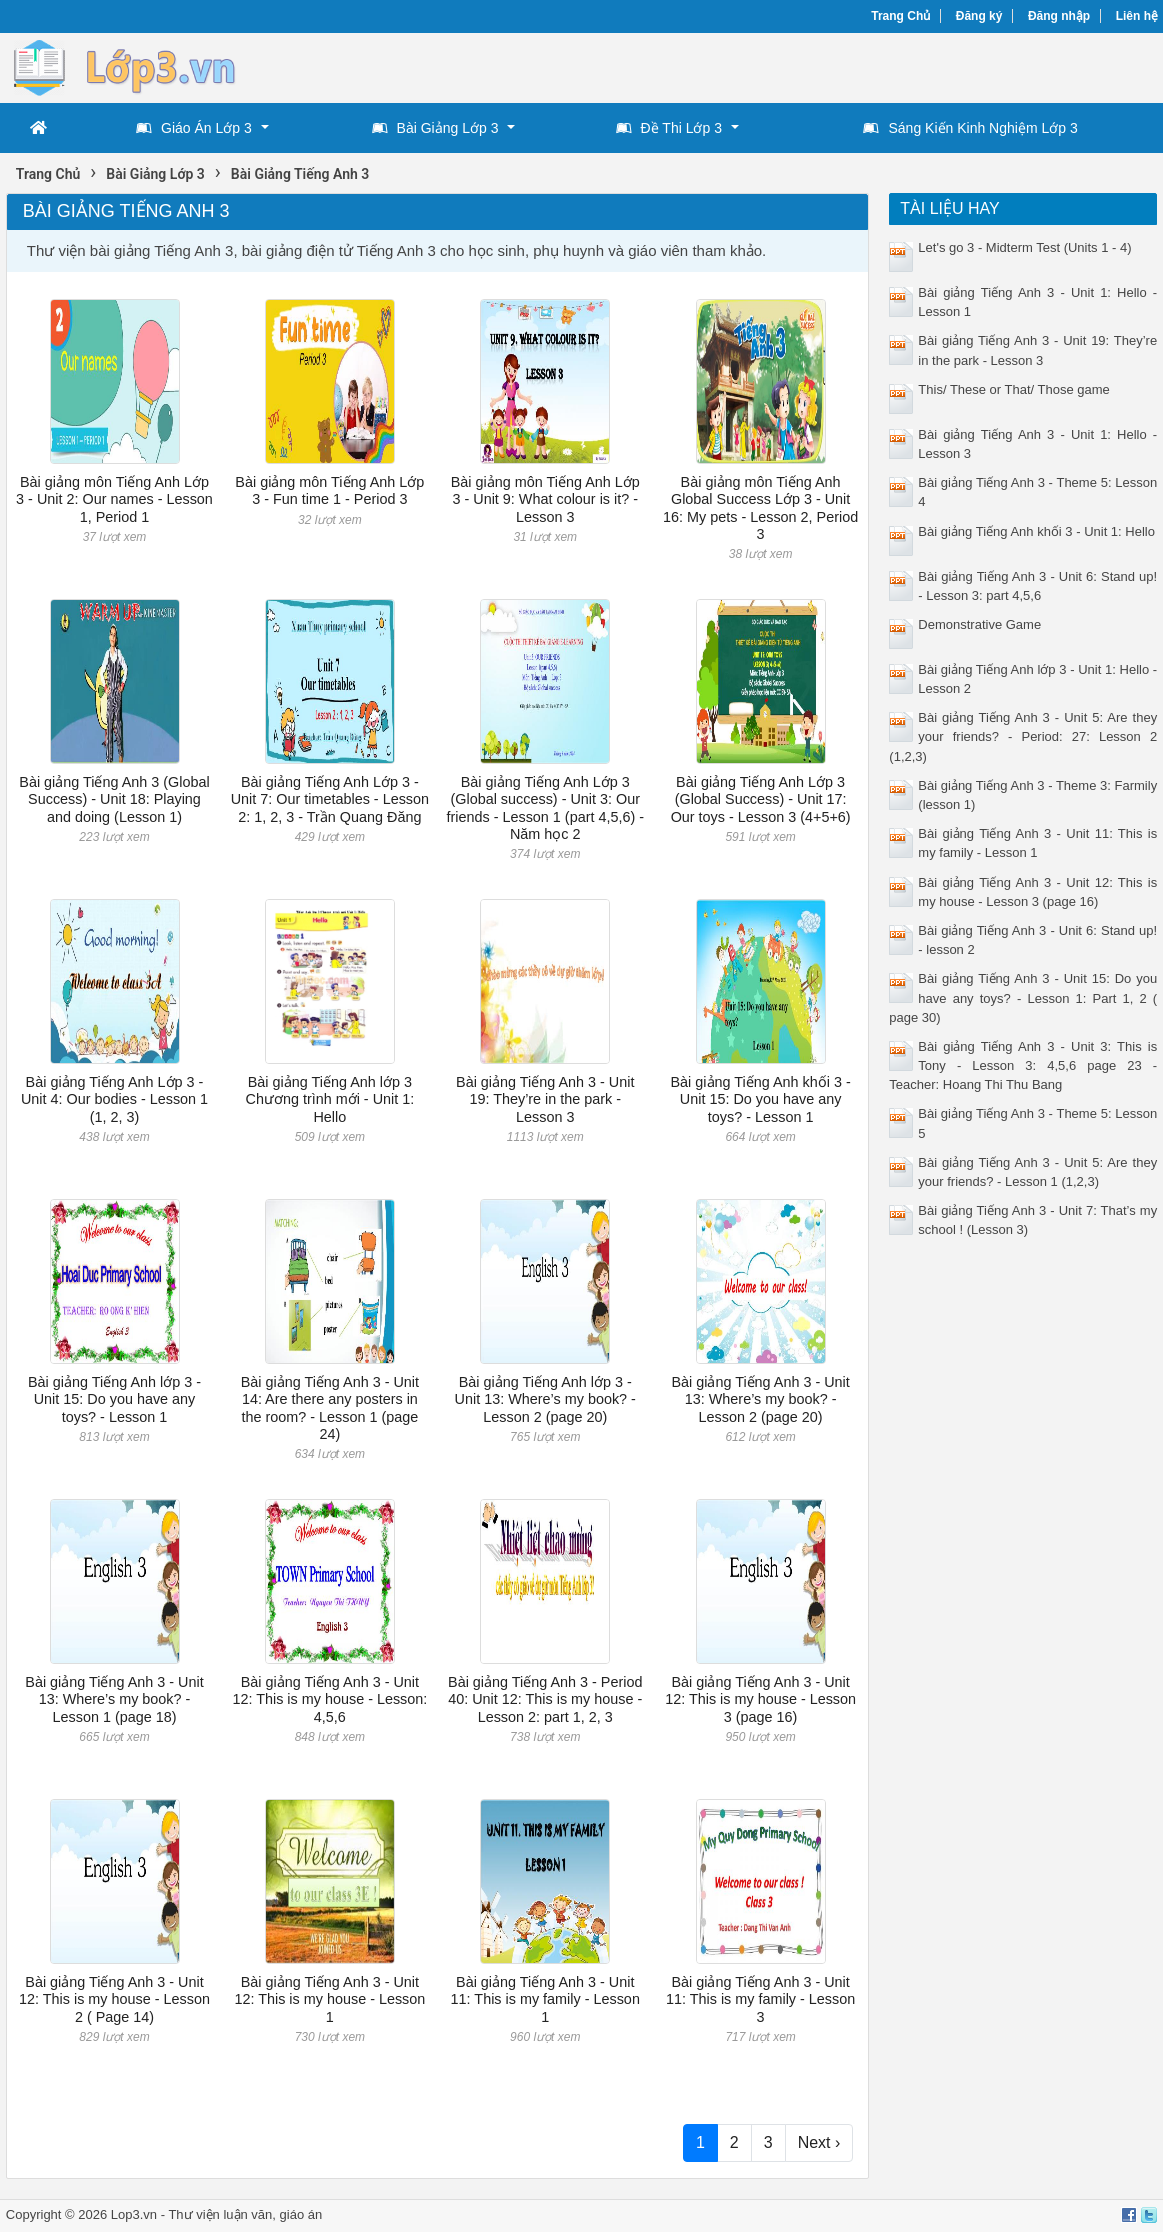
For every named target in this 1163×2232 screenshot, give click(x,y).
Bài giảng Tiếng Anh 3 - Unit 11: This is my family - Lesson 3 (760, 1999)
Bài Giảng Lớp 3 (435, 128)
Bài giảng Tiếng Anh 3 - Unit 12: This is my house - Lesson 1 (329, 1999)
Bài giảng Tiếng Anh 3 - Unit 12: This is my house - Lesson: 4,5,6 (329, 1699)
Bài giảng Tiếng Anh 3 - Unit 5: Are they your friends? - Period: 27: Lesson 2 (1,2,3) (1023, 736)
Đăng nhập (1059, 16)
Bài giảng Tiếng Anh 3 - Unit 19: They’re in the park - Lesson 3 (545, 1099)
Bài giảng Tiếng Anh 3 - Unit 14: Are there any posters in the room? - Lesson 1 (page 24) (330, 1408)
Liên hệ (1137, 16)
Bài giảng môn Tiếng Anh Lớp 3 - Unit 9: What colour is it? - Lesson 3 (545, 499)
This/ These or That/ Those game (1014, 389)
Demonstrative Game (979, 624)
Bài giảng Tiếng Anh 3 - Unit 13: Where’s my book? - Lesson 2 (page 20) (760, 1399)
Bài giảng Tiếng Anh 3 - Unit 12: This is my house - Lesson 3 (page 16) (760, 1699)
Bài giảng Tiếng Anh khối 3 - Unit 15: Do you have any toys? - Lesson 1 (761, 1099)
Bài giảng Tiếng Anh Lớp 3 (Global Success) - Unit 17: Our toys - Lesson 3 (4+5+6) (761, 799)
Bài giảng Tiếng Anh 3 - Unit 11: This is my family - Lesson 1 (545, 1999)
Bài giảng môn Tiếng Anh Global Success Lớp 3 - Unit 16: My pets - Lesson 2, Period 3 (760, 508)
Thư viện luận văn (220, 2214)
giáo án (301, 2214)
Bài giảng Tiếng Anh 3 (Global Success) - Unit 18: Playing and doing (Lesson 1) (114, 799)
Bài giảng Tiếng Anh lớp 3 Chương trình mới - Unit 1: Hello (329, 1099)
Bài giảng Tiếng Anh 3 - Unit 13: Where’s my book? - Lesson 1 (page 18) (114, 1699)
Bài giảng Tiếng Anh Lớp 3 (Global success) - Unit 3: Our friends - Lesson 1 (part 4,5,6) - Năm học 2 (545, 808)
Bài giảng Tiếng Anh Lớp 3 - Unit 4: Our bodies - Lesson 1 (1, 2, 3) (114, 1099)
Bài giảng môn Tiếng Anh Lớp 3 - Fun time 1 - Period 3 (329, 490)
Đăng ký (979, 16)
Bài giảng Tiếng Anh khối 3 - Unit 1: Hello (1036, 531)
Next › (819, 2142)
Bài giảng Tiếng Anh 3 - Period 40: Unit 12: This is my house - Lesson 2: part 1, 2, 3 (545, 1699)
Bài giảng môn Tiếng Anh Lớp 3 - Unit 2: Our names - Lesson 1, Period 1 (114, 499)
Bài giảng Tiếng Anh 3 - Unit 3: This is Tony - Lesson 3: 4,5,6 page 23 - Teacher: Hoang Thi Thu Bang (1023, 1065)
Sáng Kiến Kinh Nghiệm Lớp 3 (970, 128)
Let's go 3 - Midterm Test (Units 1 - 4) (1024, 247)
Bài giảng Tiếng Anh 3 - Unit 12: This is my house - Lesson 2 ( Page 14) (114, 1999)
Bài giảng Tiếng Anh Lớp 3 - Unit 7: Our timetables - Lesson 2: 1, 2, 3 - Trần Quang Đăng (330, 799)
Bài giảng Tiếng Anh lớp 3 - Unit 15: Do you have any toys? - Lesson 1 (114, 1399)
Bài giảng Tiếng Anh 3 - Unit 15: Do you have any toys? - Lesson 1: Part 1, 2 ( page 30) (1023, 997)
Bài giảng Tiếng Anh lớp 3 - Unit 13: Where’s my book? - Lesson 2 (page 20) (545, 1399)
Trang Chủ (900, 16)
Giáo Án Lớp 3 (194, 128)
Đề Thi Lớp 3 (669, 128)
